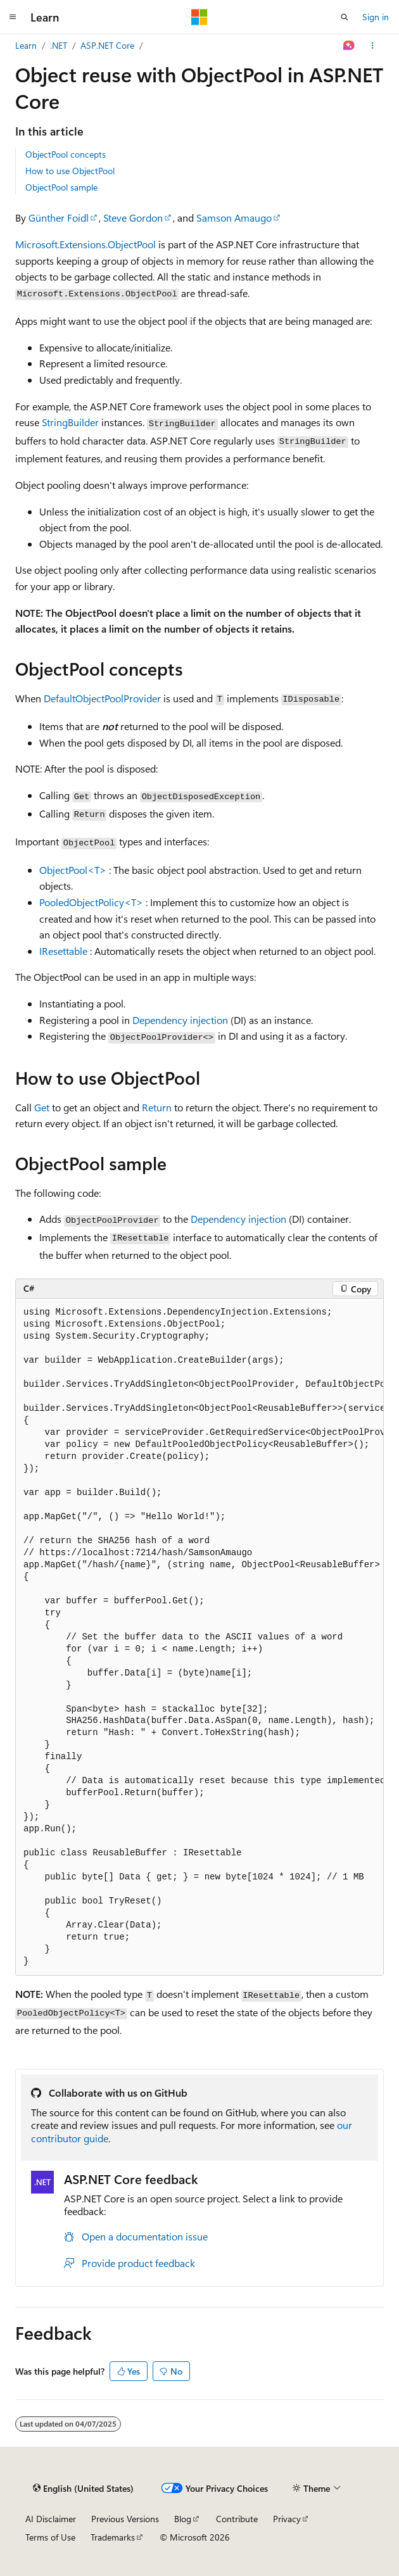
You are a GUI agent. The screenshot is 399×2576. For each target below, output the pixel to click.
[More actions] (373, 45)
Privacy (287, 2519)
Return (157, 1107)
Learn (26, 45)
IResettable (63, 950)
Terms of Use (50, 2537)
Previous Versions (125, 2519)
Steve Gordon (133, 217)
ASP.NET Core (107, 45)
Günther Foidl (58, 217)
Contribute (237, 2519)
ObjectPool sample (61, 187)
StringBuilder (70, 422)
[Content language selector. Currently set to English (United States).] (83, 2488)
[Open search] (344, 17)
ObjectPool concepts (65, 154)
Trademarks (113, 2537)
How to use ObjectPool (70, 171)
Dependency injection (180, 1019)
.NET (58, 45)
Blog (182, 2519)
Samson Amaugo (234, 217)
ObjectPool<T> (72, 869)
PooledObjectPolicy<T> (91, 902)
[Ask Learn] (349, 45)
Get (41, 1107)
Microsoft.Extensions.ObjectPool (85, 244)
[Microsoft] (199, 17)
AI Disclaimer (50, 2519)
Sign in (375, 17)
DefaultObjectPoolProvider (102, 698)
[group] (199, 1637)
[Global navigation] (12, 17)
